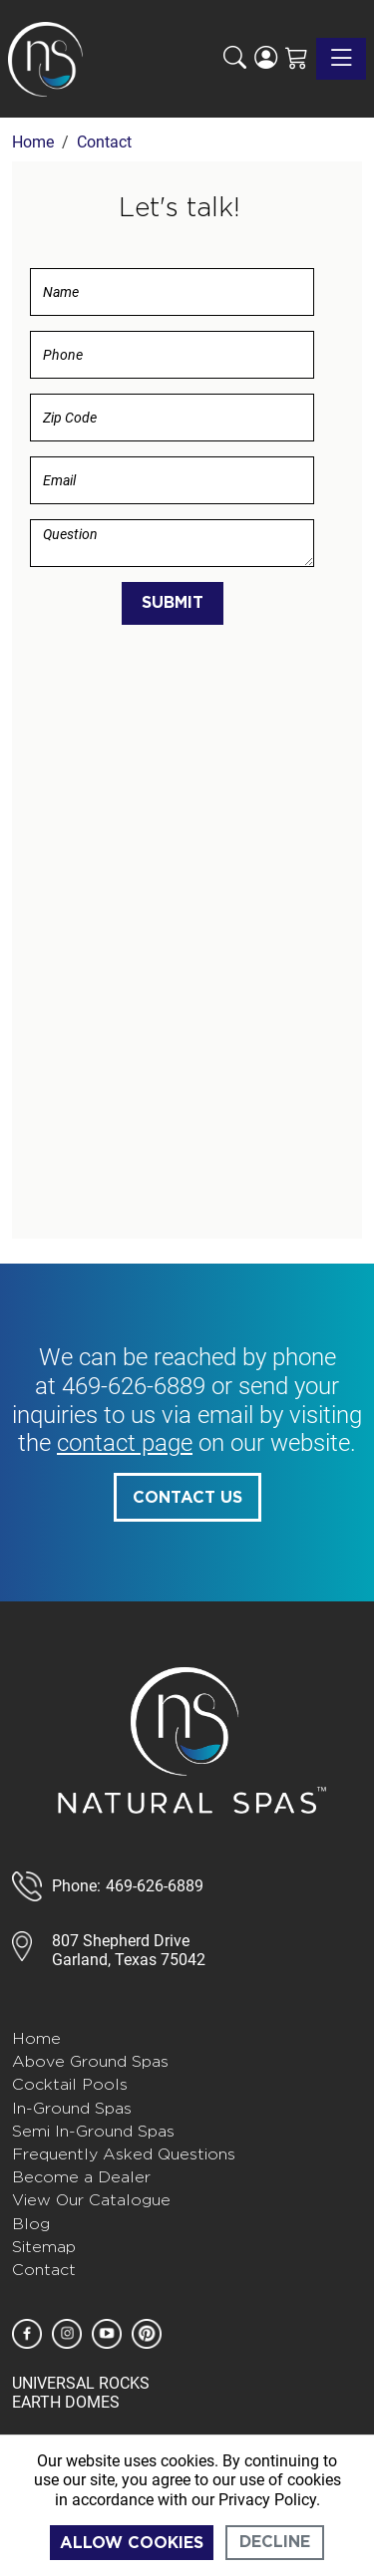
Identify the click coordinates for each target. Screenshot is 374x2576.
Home (36, 2038)
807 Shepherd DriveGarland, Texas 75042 (128, 1950)
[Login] (265, 59)
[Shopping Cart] (296, 59)
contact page (124, 1443)
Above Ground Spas (90, 2061)
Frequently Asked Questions (123, 2154)
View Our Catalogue (91, 2199)
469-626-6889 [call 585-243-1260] (133, 1386)
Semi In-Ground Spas (93, 2131)
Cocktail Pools (70, 2084)
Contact (44, 2269)
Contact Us (187, 1498)
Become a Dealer (81, 2176)
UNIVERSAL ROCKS (81, 2383)
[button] (234, 59)
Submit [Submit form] (172, 603)
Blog (31, 2223)
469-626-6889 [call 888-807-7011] (154, 1885)
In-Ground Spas (72, 2108)
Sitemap (44, 2246)
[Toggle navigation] (341, 59)
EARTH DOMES (66, 2402)
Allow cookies (131, 2543)
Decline (274, 2542)
